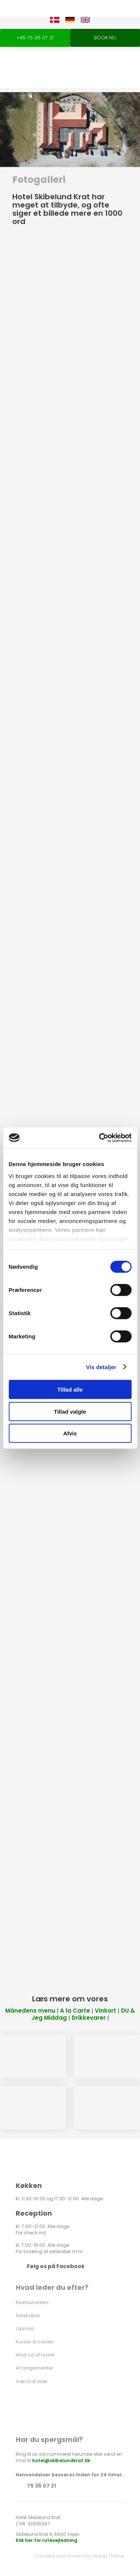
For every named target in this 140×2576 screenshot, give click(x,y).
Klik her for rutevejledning (46, 2540)
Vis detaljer (101, 1366)
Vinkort (105, 2011)
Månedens (21, 2011)
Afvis (70, 1433)
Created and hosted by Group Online (79, 2556)
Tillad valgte (70, 1411)
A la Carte (75, 2011)
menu (46, 2011)
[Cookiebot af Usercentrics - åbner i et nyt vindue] (99, 1137)
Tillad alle (70, 1389)
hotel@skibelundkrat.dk (61, 2460)
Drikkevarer (89, 2018)
